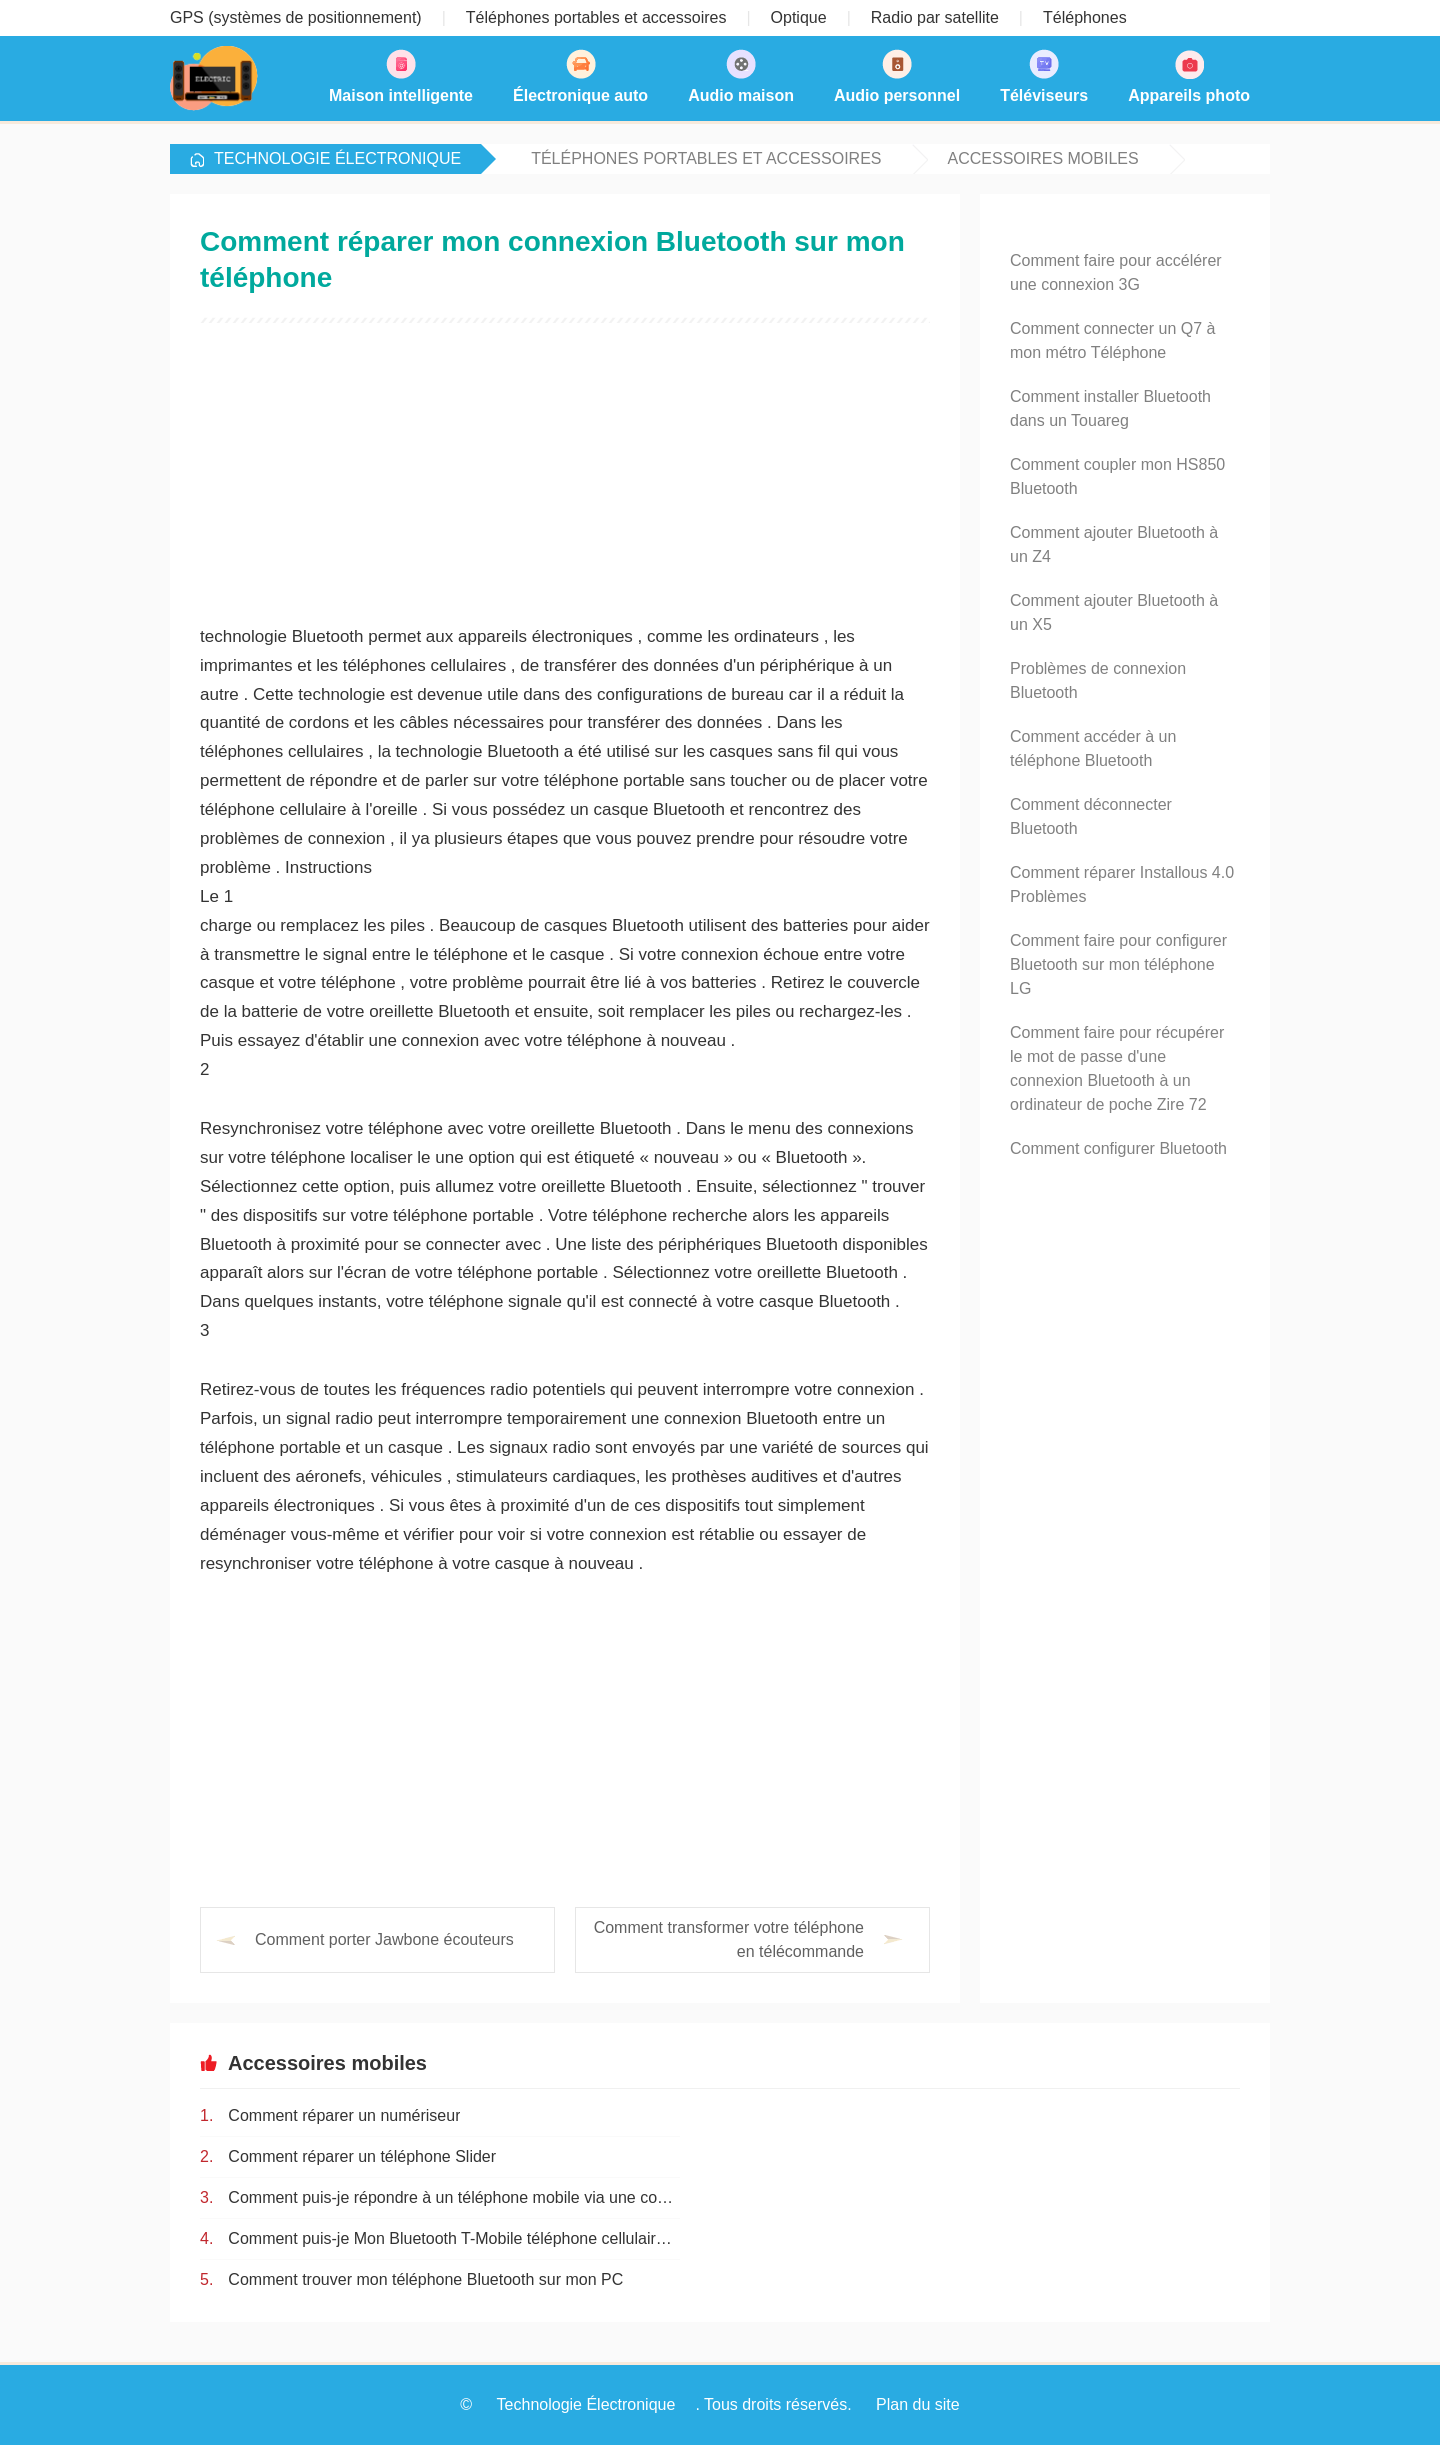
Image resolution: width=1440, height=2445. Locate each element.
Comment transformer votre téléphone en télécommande (729, 1939)
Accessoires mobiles (1043, 158)
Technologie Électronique (337, 158)
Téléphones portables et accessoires (706, 158)
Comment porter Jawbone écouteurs (384, 1939)
